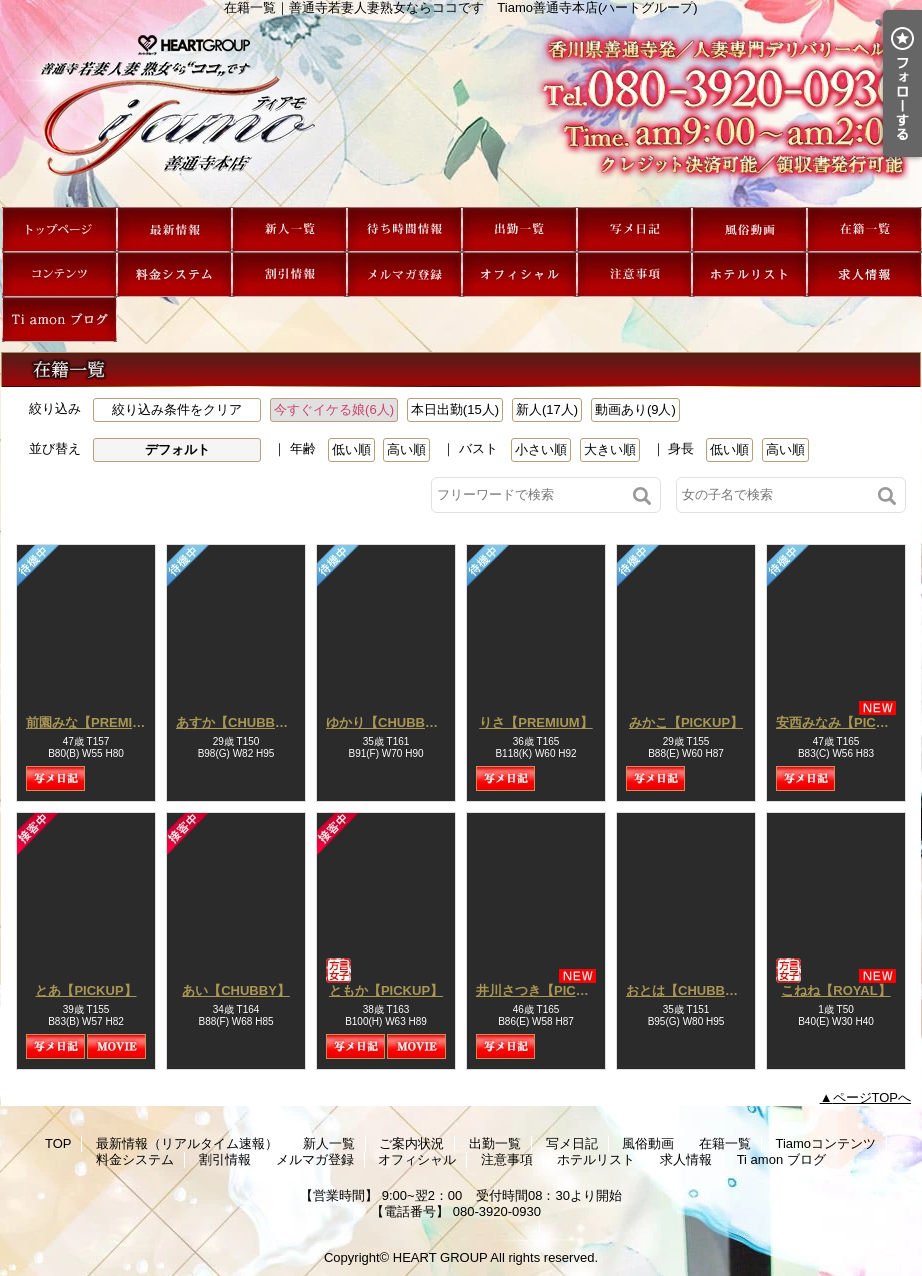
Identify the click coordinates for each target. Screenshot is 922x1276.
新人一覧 (289, 229)
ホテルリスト (749, 274)
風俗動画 (749, 229)
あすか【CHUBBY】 (236, 722)
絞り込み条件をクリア (177, 409)
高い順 (406, 449)
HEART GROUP (440, 1257)
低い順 (351, 449)
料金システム (174, 274)
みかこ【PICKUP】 (686, 722)
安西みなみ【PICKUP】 (846, 722)
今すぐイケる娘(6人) (334, 409)
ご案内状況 (404, 229)
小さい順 (541, 449)
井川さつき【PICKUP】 (546, 990)
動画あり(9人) (635, 409)
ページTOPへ (872, 1097)
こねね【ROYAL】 (835, 990)
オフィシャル (519, 274)
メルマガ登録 (404, 274)
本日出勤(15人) (455, 409)
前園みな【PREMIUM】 (95, 722)
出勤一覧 (519, 229)
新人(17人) (547, 409)
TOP (59, 229)
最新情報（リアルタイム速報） (174, 229)
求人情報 (864, 274)
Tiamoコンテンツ (59, 274)
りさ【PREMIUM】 (535, 722)
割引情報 (289, 274)
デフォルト (177, 449)
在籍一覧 (864, 229)
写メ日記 (634, 229)
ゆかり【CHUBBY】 (386, 722)
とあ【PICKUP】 (85, 990)
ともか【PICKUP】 (386, 990)
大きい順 (610, 449)
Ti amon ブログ (59, 319)
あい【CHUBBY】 (236, 990)
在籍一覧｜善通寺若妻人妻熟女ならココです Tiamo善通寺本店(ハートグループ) (461, 111)
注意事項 (634, 274)
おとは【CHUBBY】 (686, 990)
